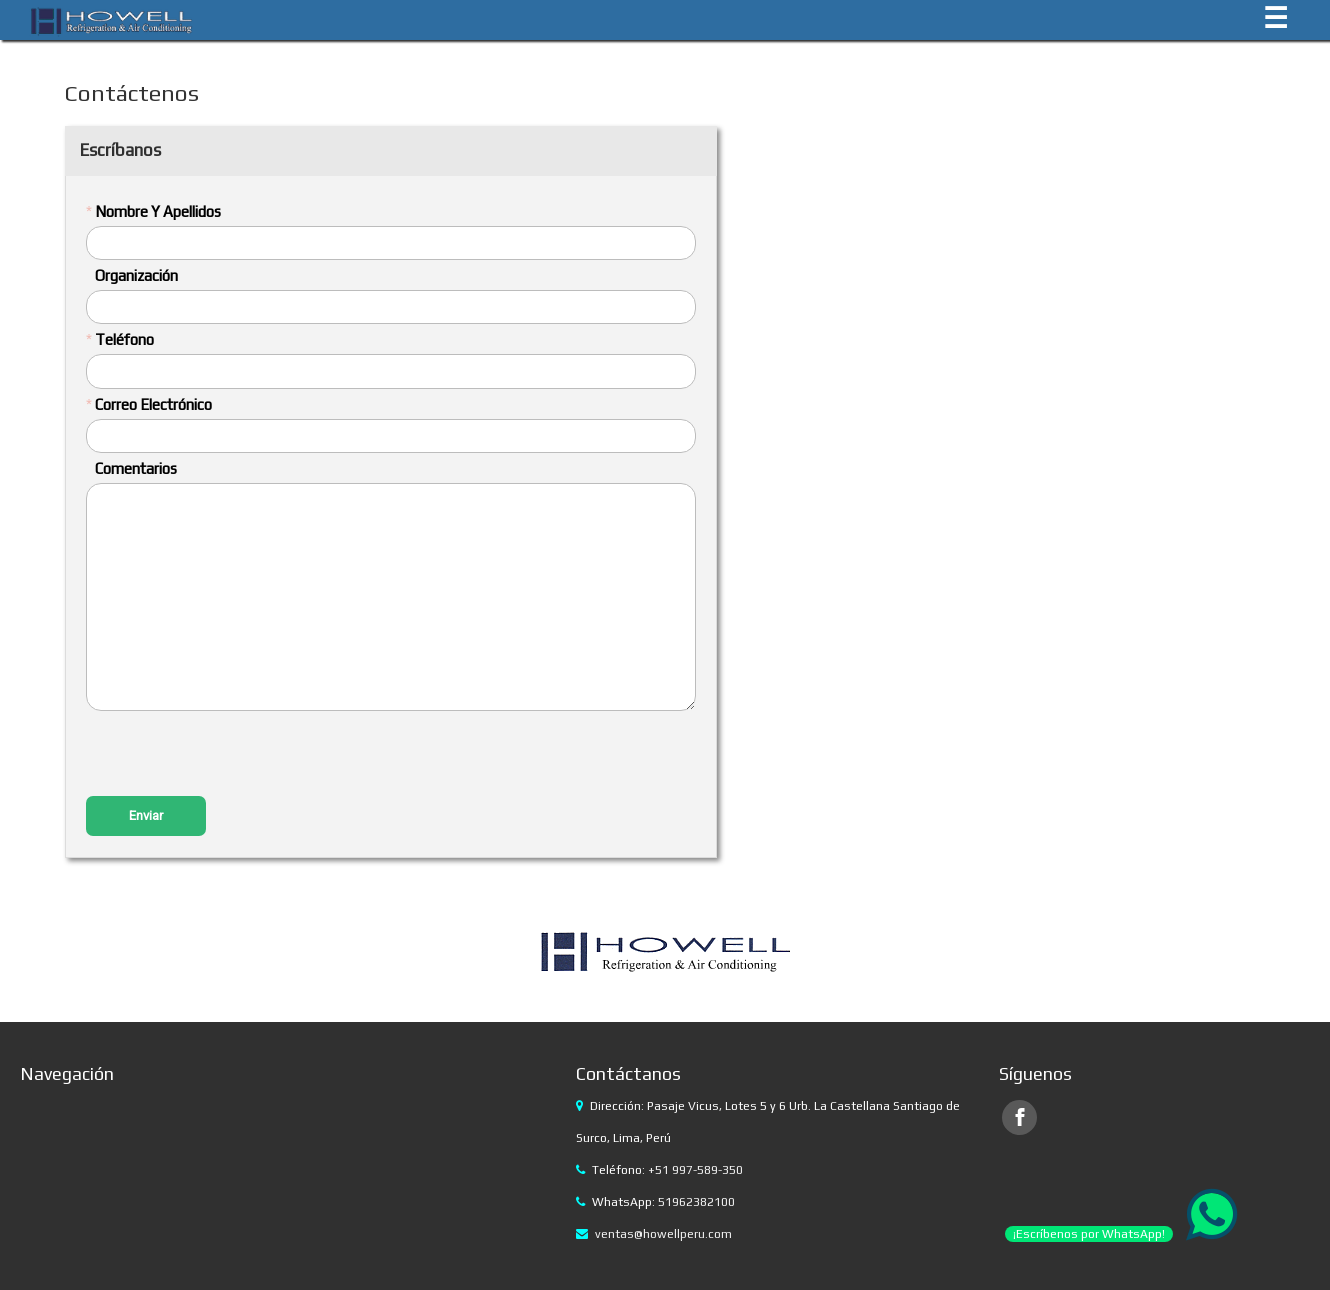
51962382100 (696, 1202)
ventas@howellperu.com (663, 1234)
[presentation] (238, 756)
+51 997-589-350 (695, 1170)
